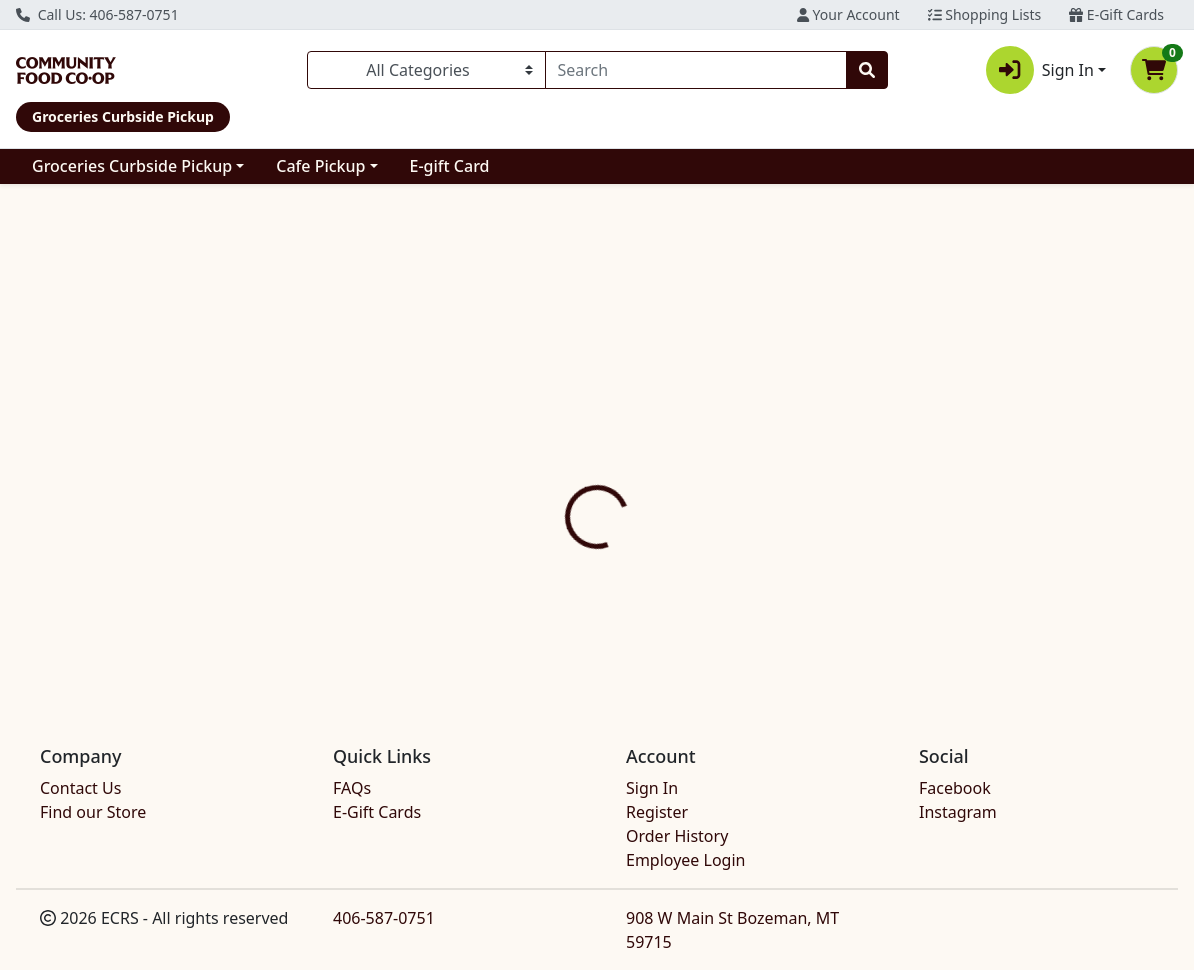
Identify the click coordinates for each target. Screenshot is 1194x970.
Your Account (848, 14)
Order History (677, 836)
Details (554, 444)
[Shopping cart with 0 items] (1154, 70)
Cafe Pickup (320, 166)
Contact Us (80, 788)
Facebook (955, 788)
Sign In (652, 788)
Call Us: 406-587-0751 (97, 14)
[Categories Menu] (426, 70)
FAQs (352, 788)
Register (657, 812)
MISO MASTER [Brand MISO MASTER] (747, 586)
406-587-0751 (384, 918)
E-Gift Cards (1116, 14)
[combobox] (696, 70)
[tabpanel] (846, 561)
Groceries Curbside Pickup (132, 166)
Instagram (958, 812)
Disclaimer (649, 444)
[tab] (554, 444)
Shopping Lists (985, 14)
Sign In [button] (1040, 70)
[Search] (696, 70)
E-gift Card (450, 166)
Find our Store (93, 812)
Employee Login (685, 860)
